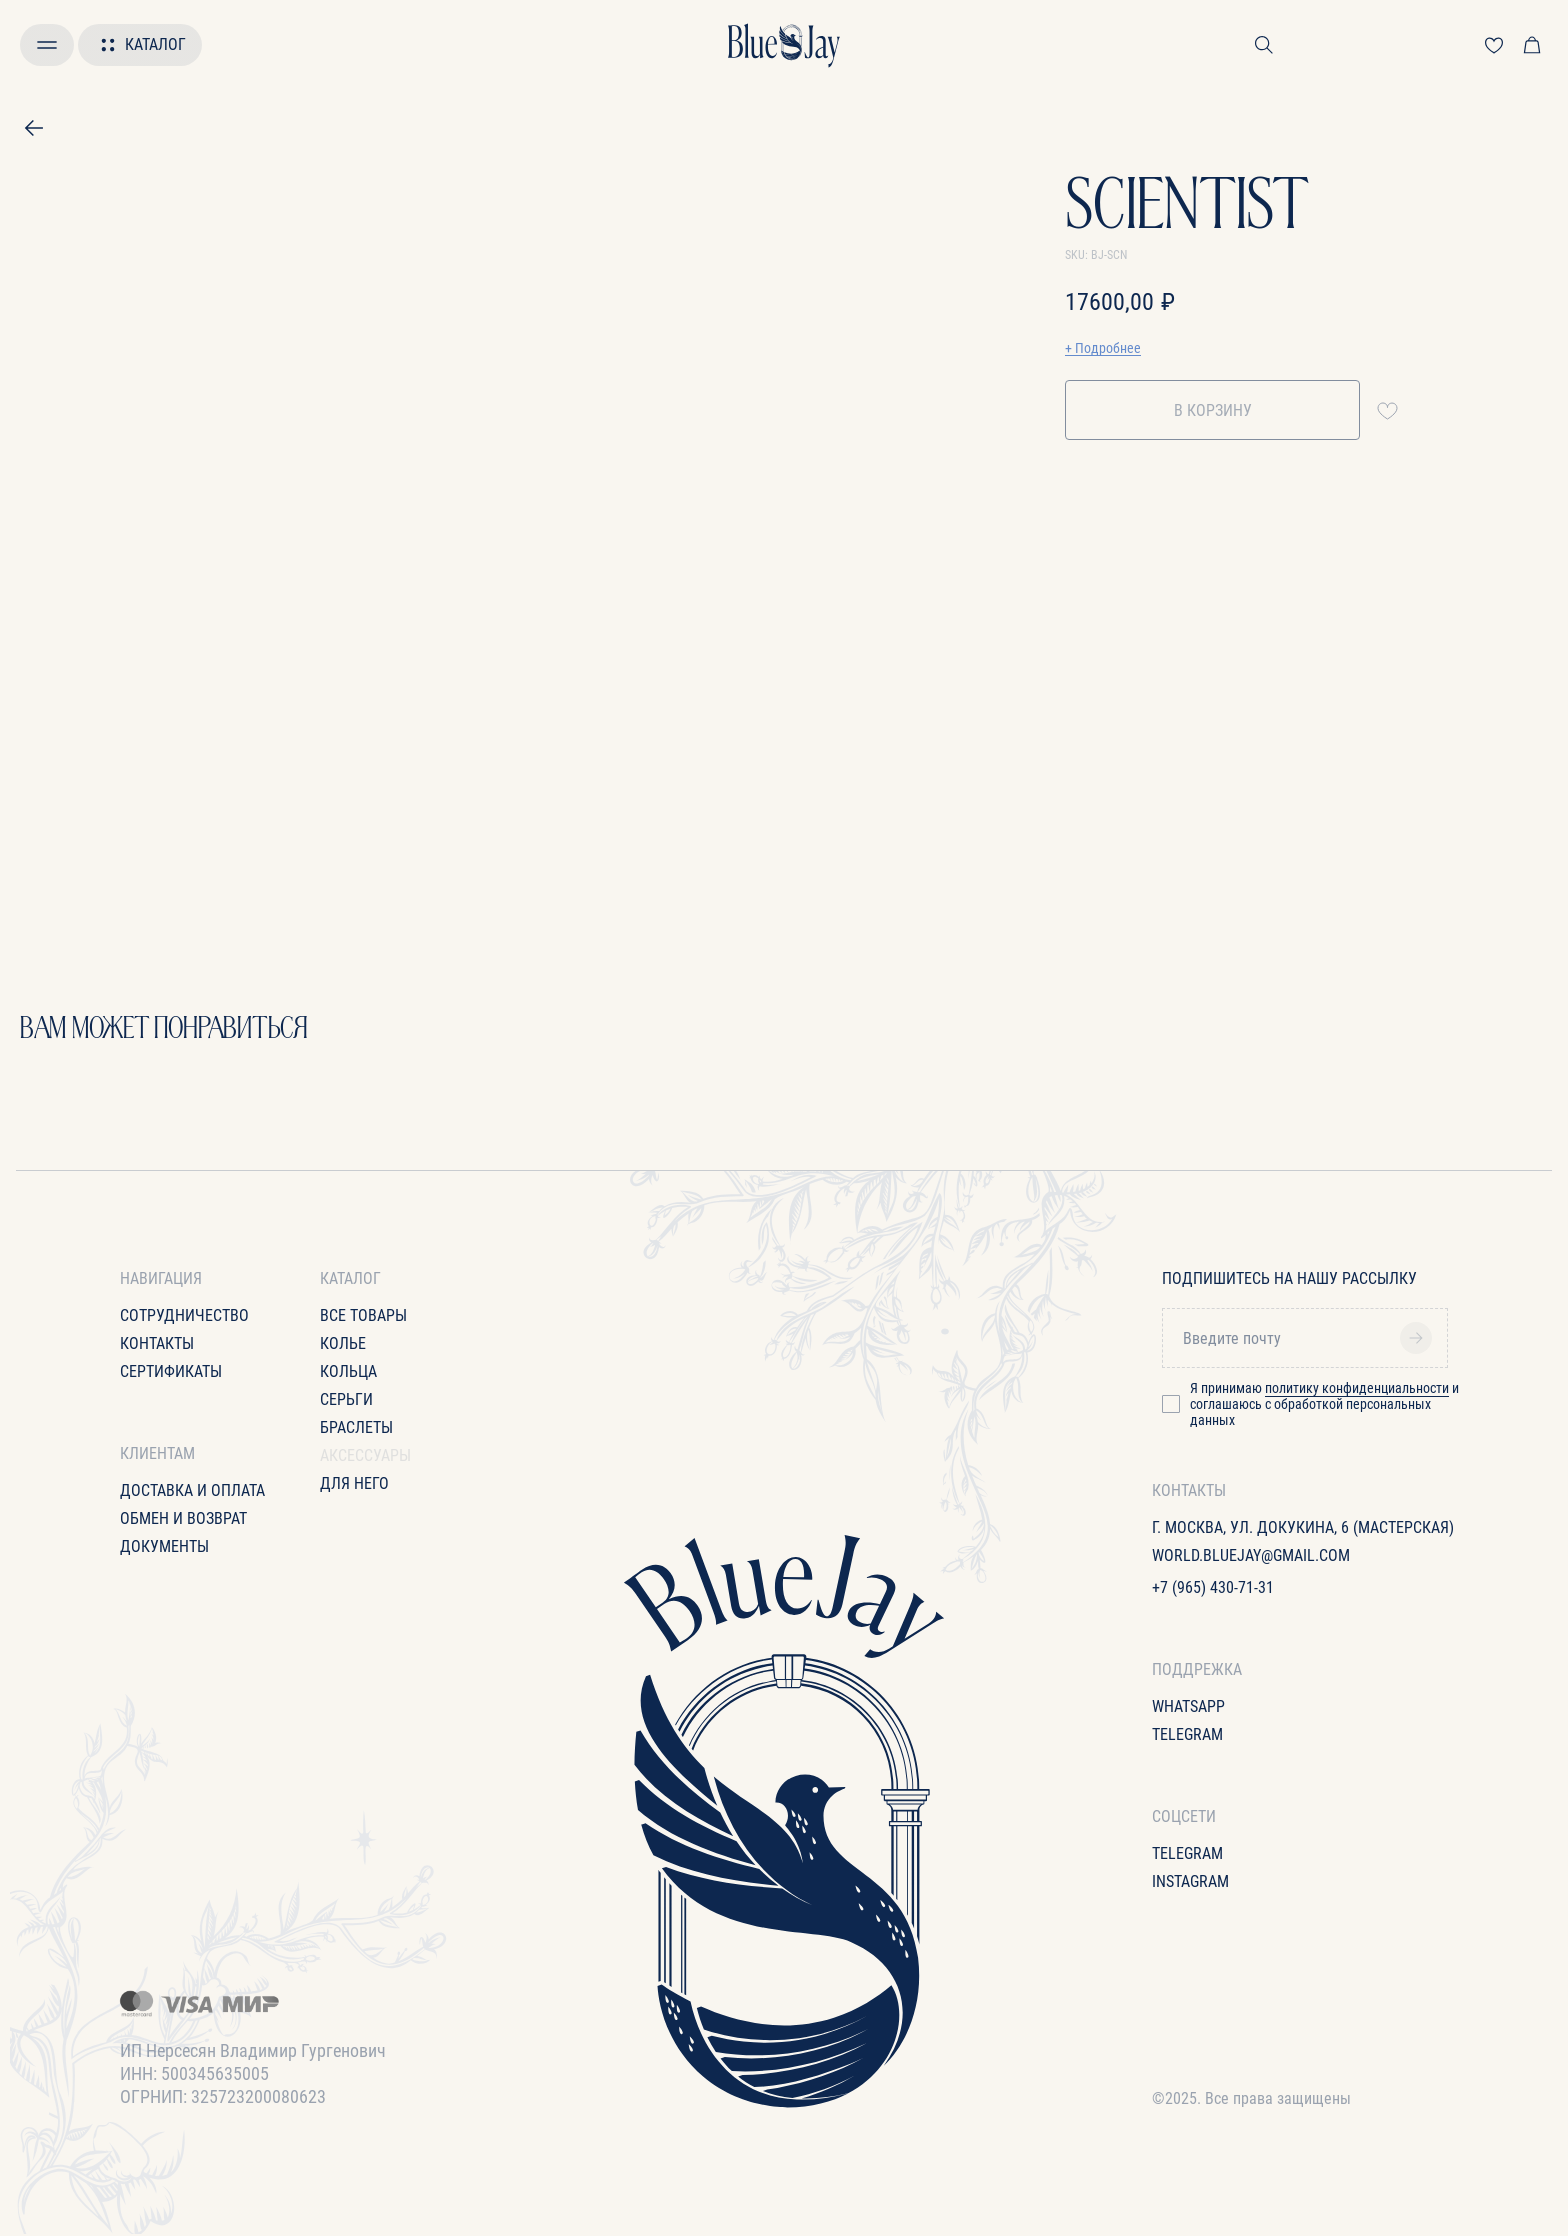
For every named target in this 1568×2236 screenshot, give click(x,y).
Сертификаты (171, 1371)
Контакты (157, 1343)
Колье (343, 1343)
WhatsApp (1188, 1706)
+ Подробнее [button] (1103, 348)
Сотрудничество (184, 1315)
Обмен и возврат (183, 1518)
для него (354, 1483)
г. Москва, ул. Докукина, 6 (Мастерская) (1303, 1527)
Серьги (346, 1399)
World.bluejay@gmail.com (1251, 1555)
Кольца (348, 1371)
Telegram (1187, 1734)
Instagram (1190, 1881)
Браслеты (356, 1427)
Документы (164, 1546)
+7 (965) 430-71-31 (1213, 1587)
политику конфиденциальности (1357, 1388)
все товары (363, 1315)
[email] (1311, 1338)
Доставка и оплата (192, 1490)
